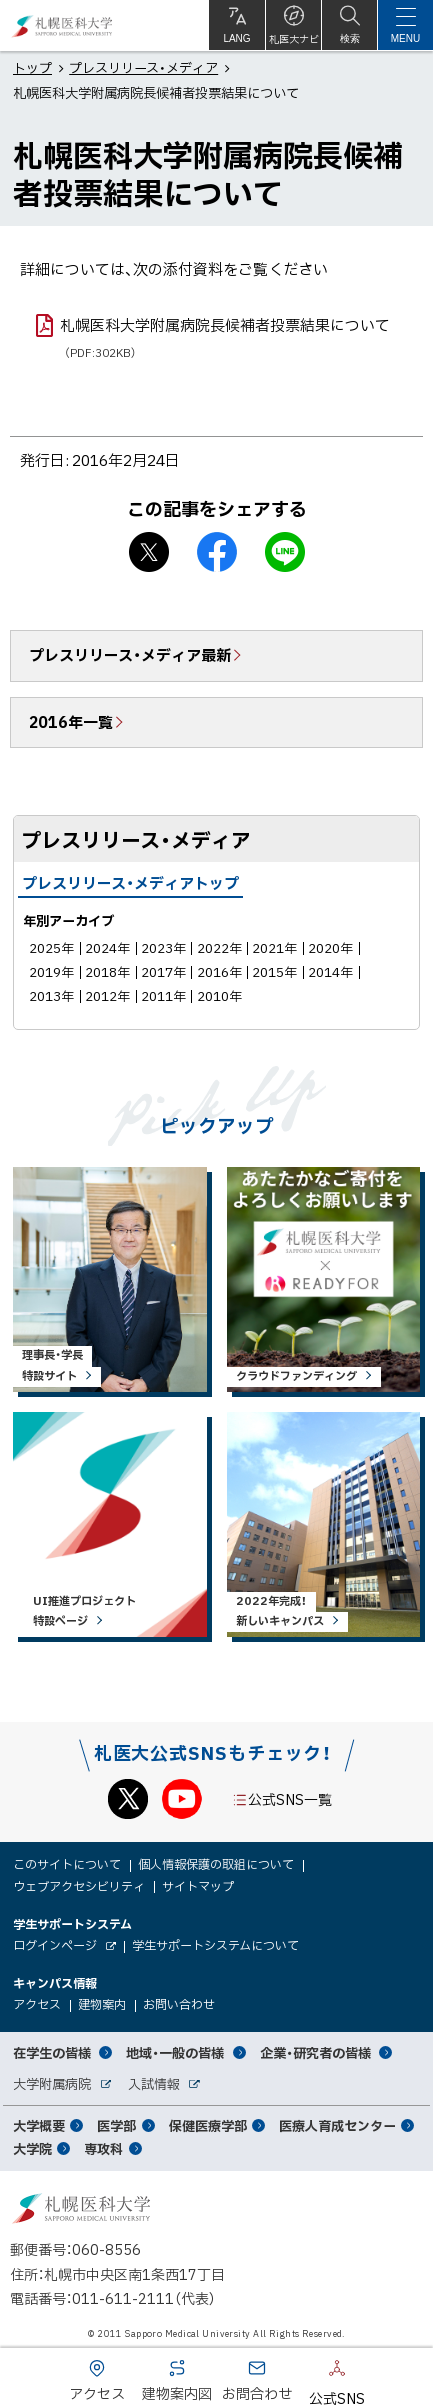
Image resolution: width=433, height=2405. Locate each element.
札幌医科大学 (62, 25)
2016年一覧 (71, 722)
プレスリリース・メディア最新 (130, 655)
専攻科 (103, 2148)
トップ (32, 67)
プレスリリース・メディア (143, 67)
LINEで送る (285, 552)
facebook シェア (217, 552)
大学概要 (39, 2125)
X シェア (149, 552)
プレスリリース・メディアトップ (130, 883)
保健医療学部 (208, 2125)
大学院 (32, 2148)
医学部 (116, 2125)
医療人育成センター (337, 2125)
